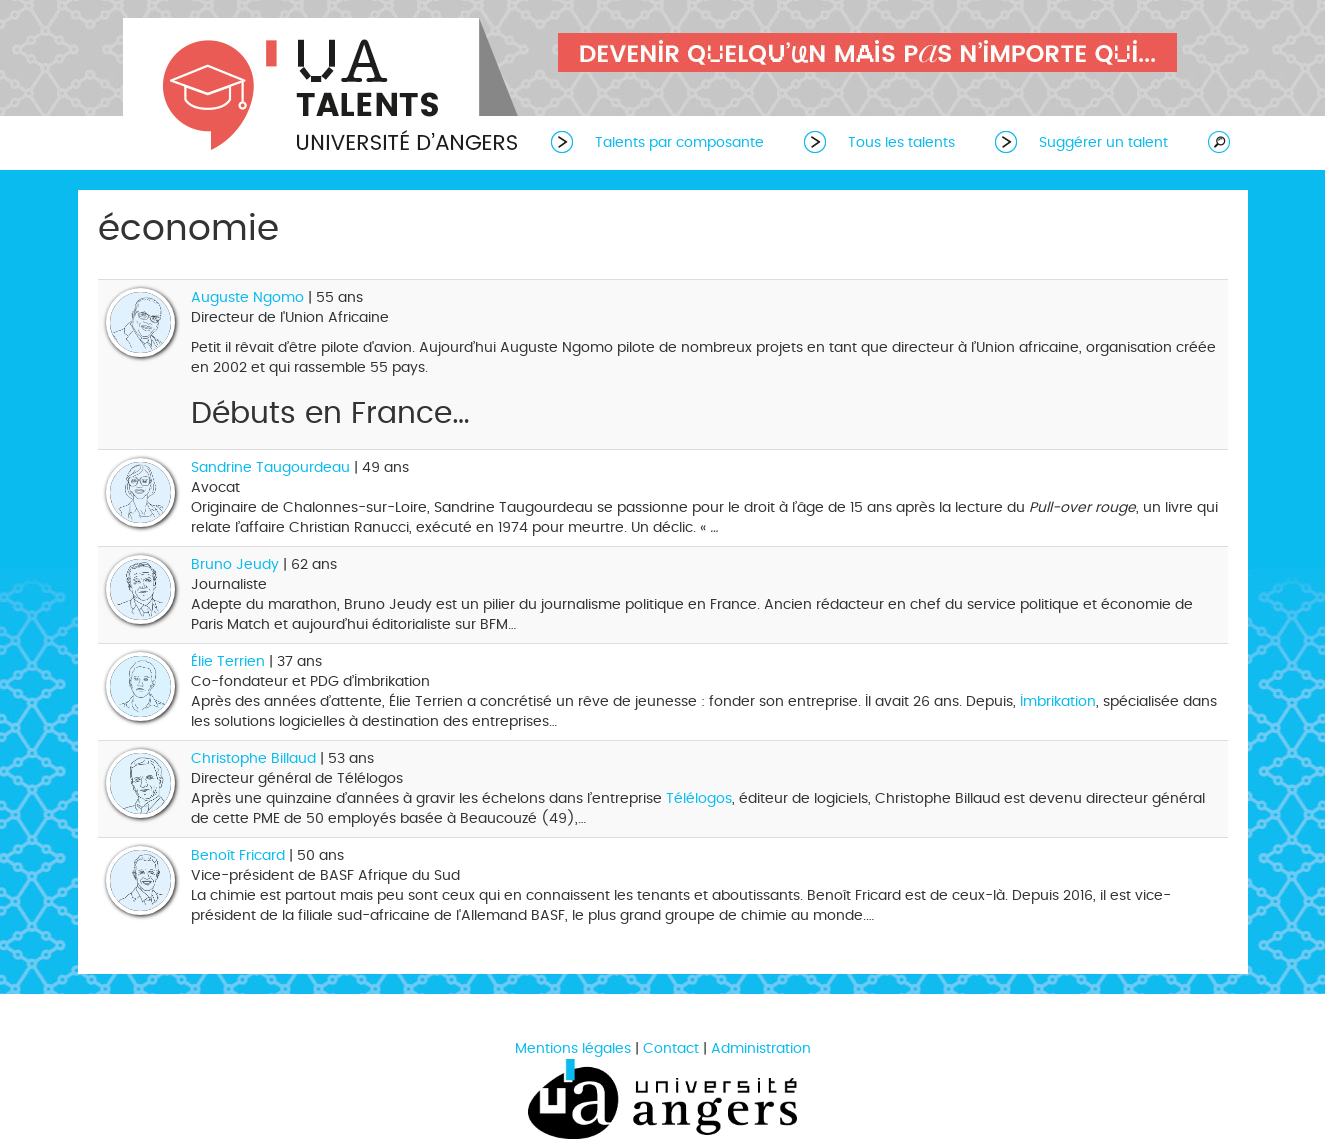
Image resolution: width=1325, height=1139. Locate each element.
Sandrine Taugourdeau (270, 467)
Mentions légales (573, 1048)
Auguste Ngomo (247, 297)
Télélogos (699, 798)
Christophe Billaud (253, 758)
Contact (671, 1048)
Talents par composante (679, 142)
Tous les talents (901, 142)
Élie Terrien (228, 661)
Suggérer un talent (1103, 142)
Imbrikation (1058, 701)
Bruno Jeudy (235, 564)
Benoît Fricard (238, 855)
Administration (761, 1048)
